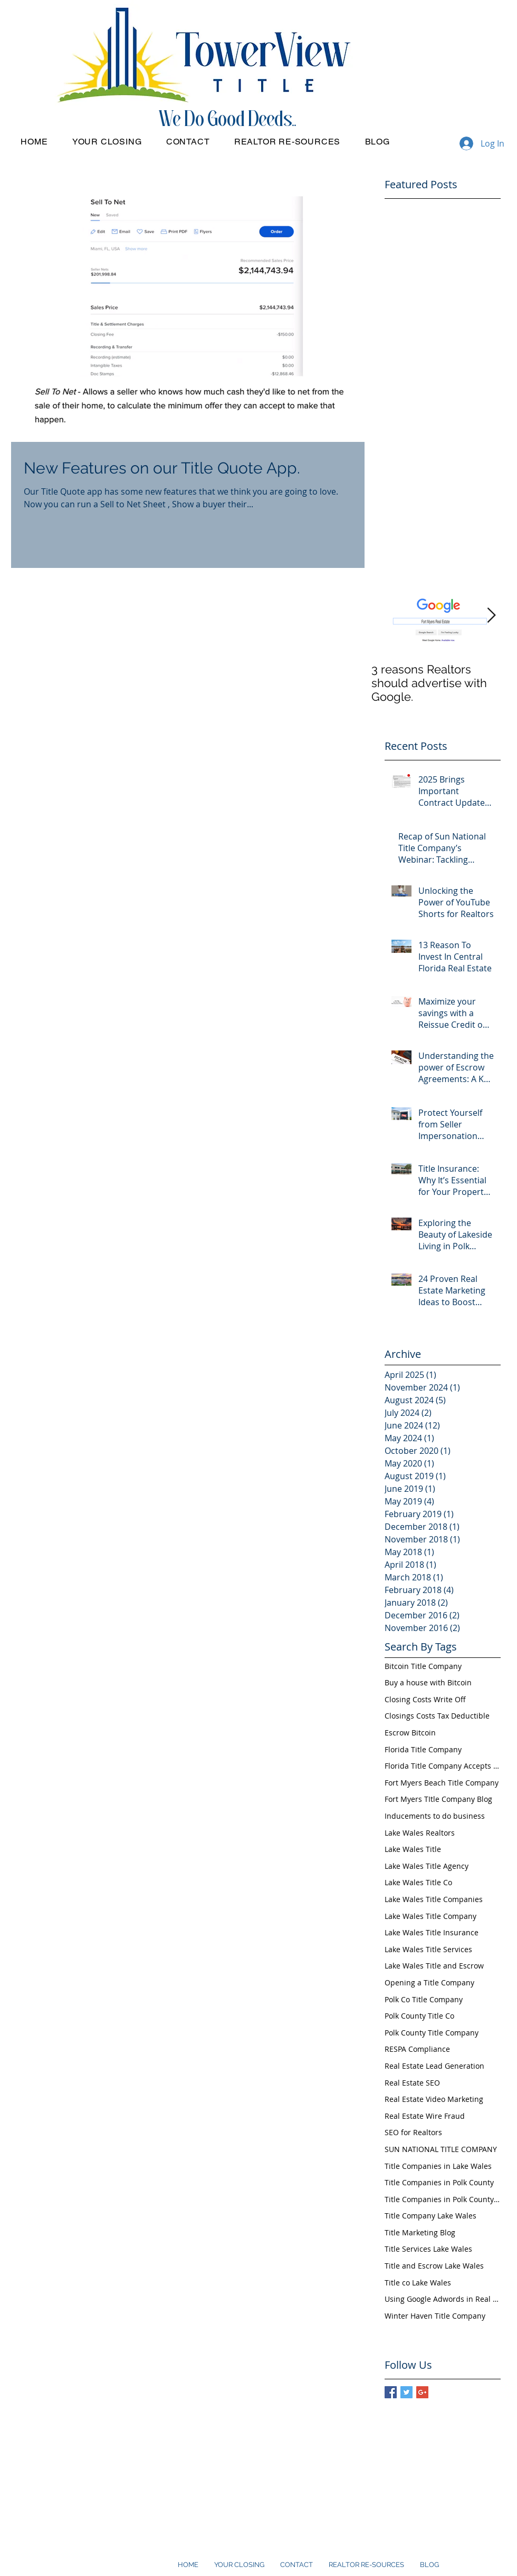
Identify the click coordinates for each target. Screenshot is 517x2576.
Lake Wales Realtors (420, 1833)
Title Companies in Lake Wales (438, 2166)
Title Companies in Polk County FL (443, 2199)
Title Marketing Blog (420, 2232)
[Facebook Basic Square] (391, 2392)
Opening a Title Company (429, 1982)
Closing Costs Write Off (425, 1699)
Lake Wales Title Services (428, 1949)
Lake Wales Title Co (418, 1882)
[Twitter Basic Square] (406, 2392)
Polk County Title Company (431, 2033)
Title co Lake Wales (418, 2283)
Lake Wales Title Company (430, 1916)
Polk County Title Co (419, 2016)
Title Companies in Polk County (439, 2182)
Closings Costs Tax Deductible (437, 1716)
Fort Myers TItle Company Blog (438, 1799)
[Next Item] (491, 615)
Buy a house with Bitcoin (428, 1682)
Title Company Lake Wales (430, 2216)
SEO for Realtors (413, 2132)
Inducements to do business (435, 1816)
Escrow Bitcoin (410, 1733)
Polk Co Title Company (424, 1999)
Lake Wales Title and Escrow (434, 1966)
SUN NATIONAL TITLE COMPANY (441, 2149)
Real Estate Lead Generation (434, 2066)
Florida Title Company (423, 1749)
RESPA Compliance (417, 2049)
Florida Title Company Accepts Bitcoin (443, 1766)
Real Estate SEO (412, 2083)
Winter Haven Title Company (435, 2316)
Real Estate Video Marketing (434, 2099)
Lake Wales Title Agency (426, 1866)
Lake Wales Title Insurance (431, 1932)
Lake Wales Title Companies (434, 1899)
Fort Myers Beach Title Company (442, 1783)
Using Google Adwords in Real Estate (443, 2299)
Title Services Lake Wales (428, 2249)
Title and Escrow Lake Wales (434, 2266)
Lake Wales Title (413, 1849)
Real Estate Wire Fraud (425, 2116)
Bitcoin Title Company (423, 1666)
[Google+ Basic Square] (422, 2392)
